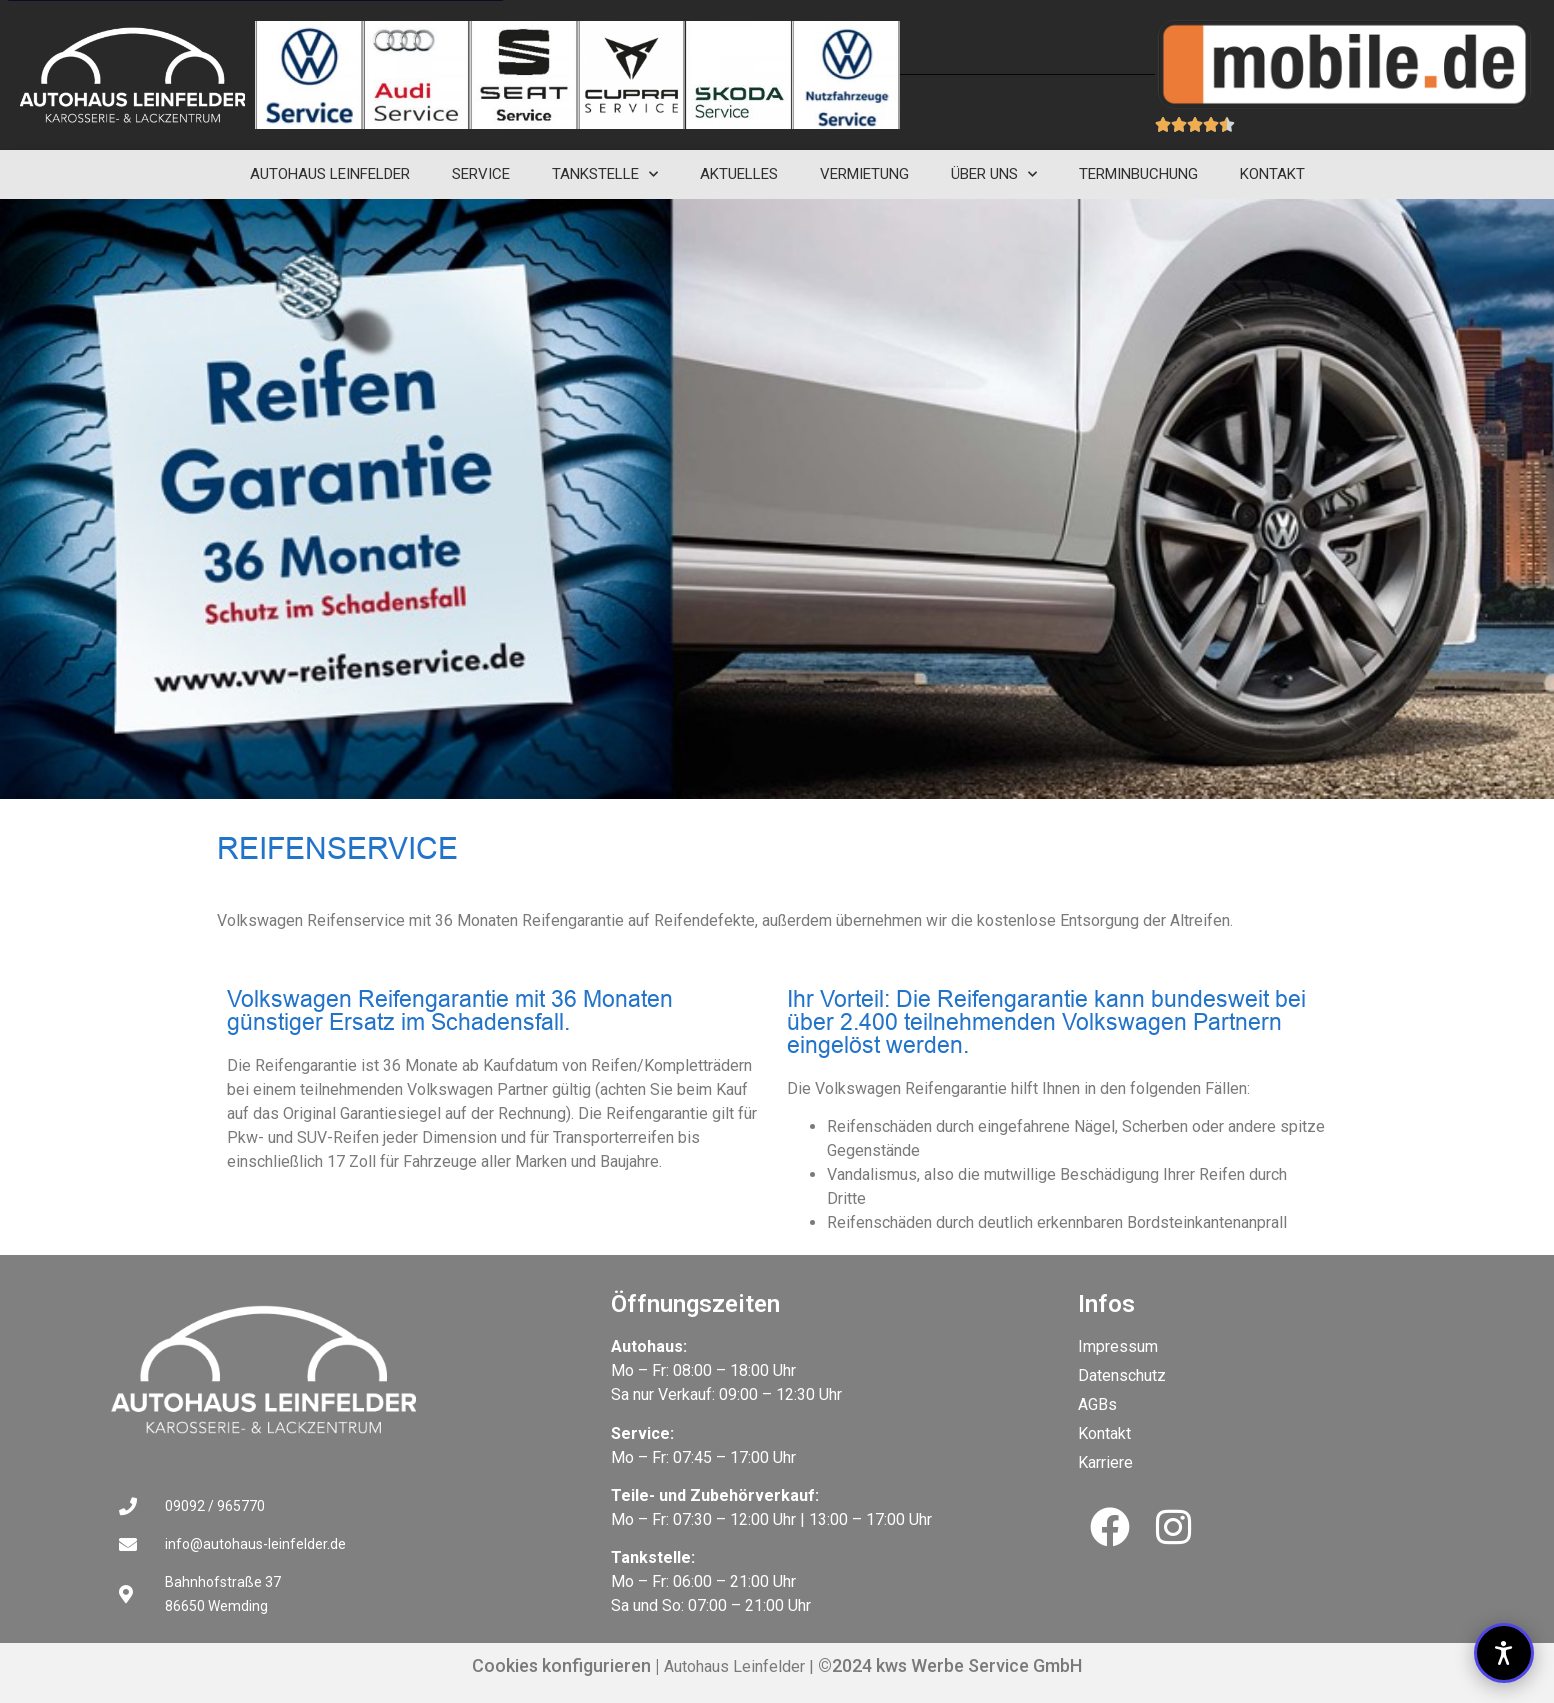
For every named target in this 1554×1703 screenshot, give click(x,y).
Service (481, 174)
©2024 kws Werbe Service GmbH (948, 1665)
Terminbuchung (1138, 174)
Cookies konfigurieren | (566, 1665)
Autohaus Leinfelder (330, 174)
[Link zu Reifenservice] (308, 74)
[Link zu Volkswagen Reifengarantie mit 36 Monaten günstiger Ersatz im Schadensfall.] (346, 1369)
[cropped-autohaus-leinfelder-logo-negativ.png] (132, 75)
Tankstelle (605, 174)
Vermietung (864, 174)
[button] (1504, 1653)
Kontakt (1272, 174)
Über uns (994, 174)
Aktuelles (739, 174)
